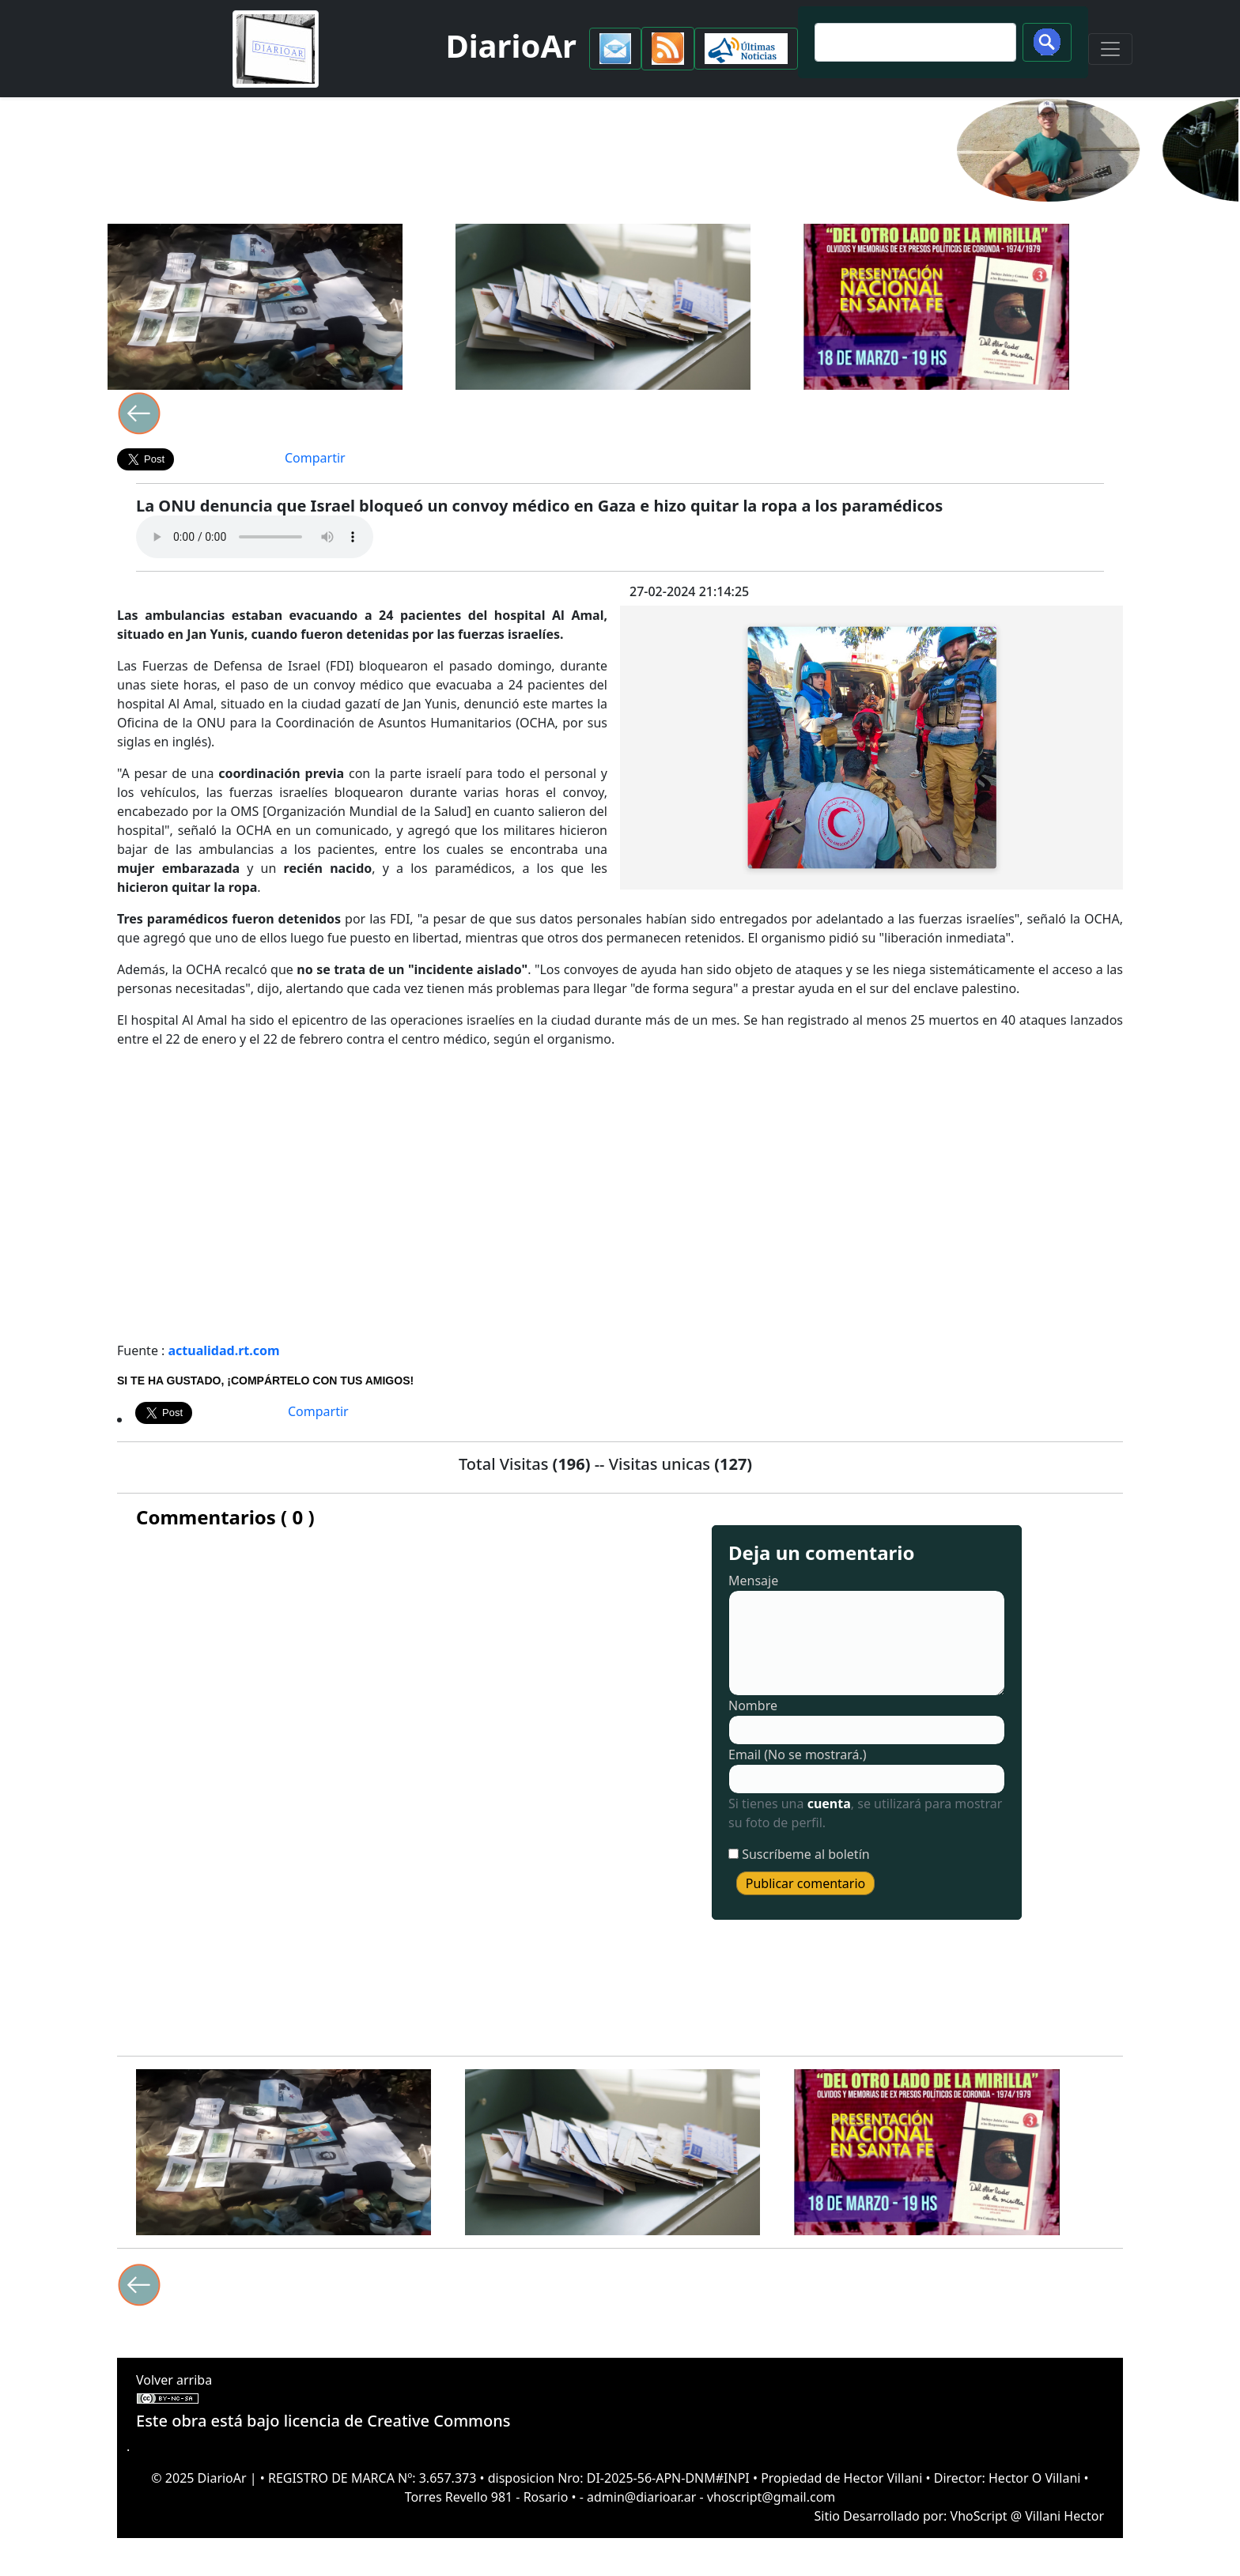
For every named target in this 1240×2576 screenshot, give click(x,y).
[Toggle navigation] (1110, 49)
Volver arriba (174, 2380)
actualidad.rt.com (224, 1350)
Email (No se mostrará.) (797, 1754)
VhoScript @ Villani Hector (1027, 2516)
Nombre (752, 1705)
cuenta (829, 1803)
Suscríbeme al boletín (806, 1854)
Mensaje (753, 1580)
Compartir (315, 457)
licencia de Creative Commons (397, 2420)
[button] (615, 49)
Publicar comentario (806, 1883)
